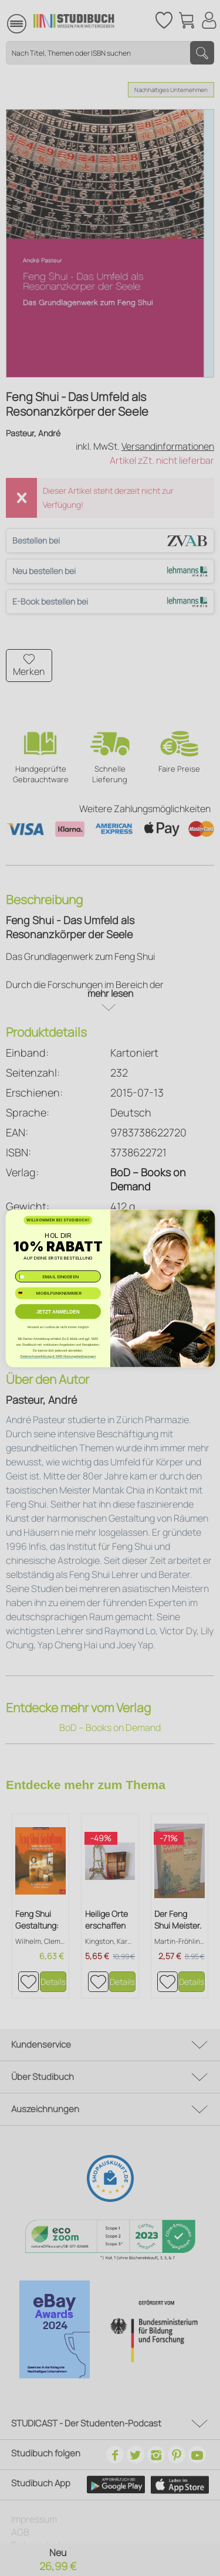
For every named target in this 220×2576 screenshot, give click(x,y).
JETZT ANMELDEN (57, 1311)
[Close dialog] (204, 1218)
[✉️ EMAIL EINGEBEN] (57, 1276)
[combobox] (24, 1293)
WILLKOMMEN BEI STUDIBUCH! (58, 1220)
